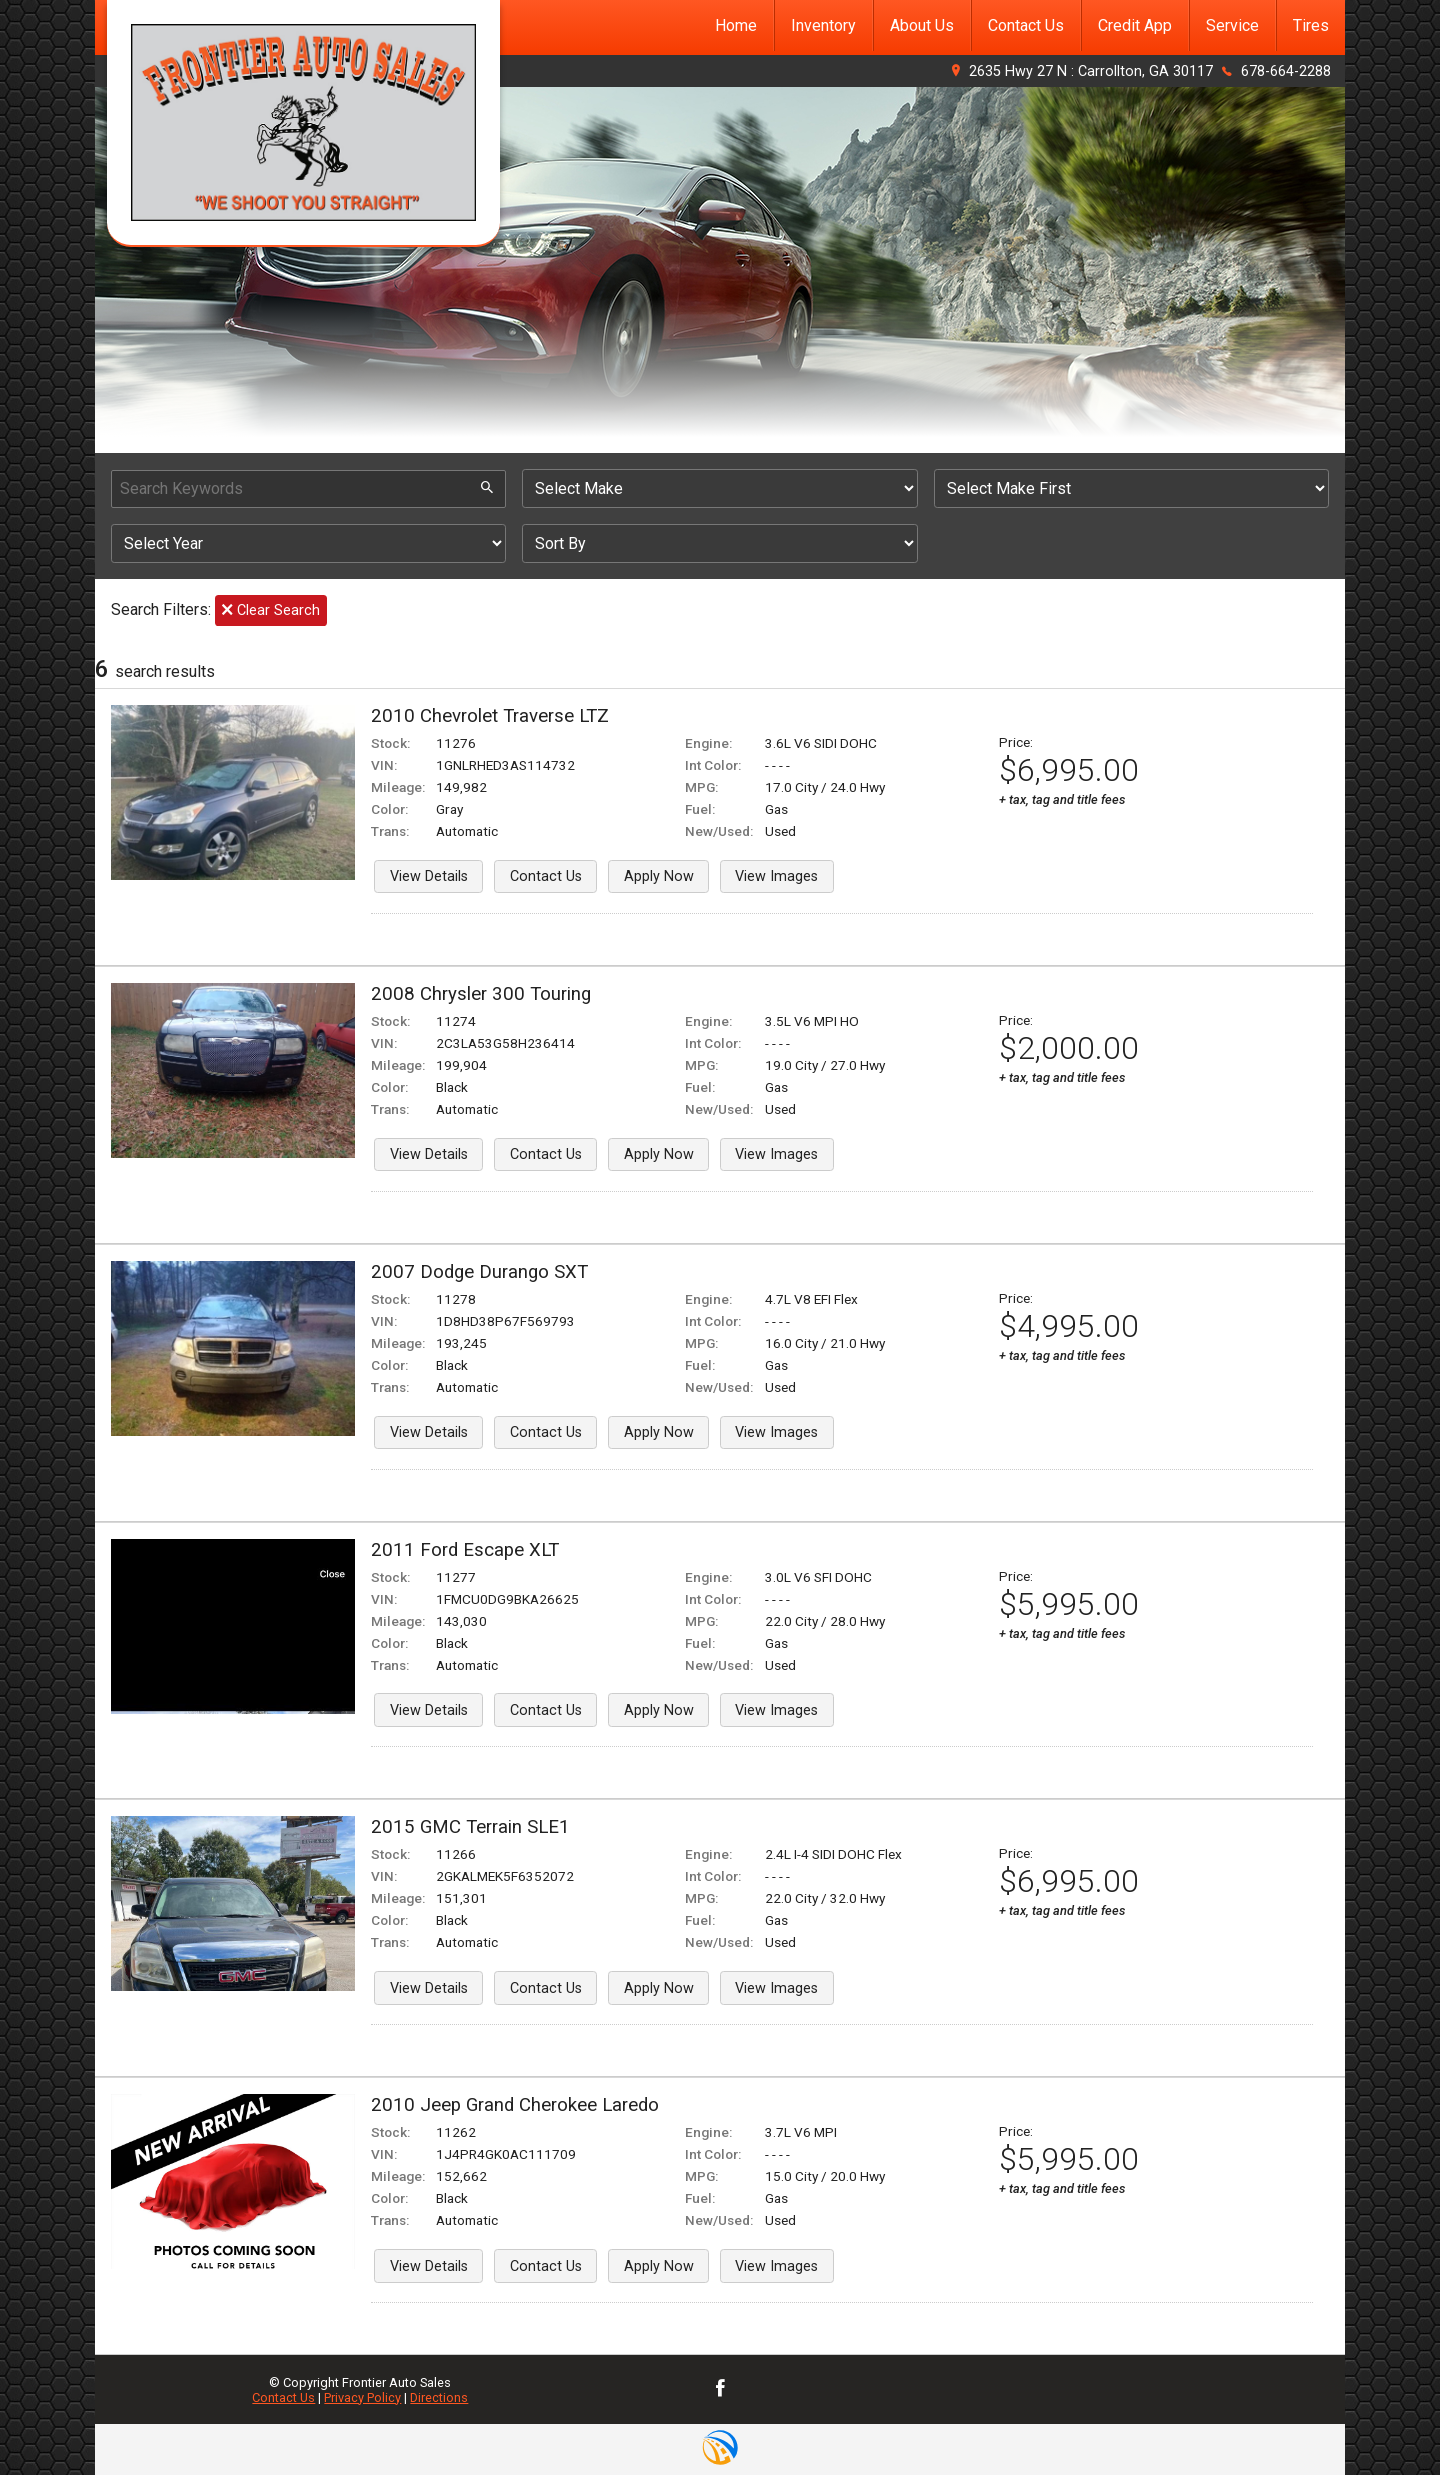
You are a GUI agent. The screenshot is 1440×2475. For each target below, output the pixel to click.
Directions (439, 2397)
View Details (429, 876)
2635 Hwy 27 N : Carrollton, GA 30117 (1091, 71)
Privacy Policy (362, 2397)
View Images (776, 876)
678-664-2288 (1286, 71)
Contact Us (546, 876)
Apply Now (659, 876)
